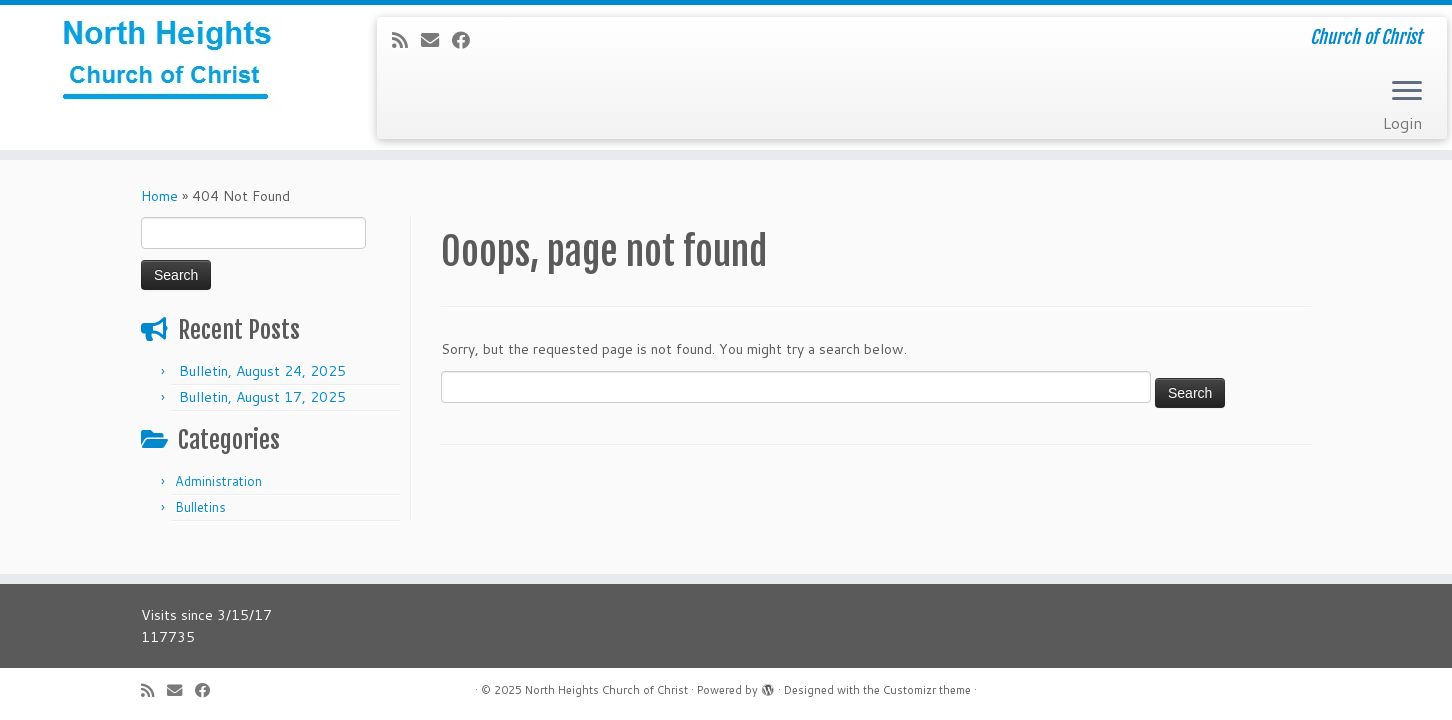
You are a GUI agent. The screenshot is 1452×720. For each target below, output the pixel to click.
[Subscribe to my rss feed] (406, 40)
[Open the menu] (1407, 92)
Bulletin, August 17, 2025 (262, 397)
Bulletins (200, 507)
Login (1402, 122)
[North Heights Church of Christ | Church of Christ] (167, 65)
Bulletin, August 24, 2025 (262, 371)
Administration (218, 481)
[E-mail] (436, 40)
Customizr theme (927, 690)
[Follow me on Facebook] (467, 40)
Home (159, 196)
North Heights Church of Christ (606, 690)
